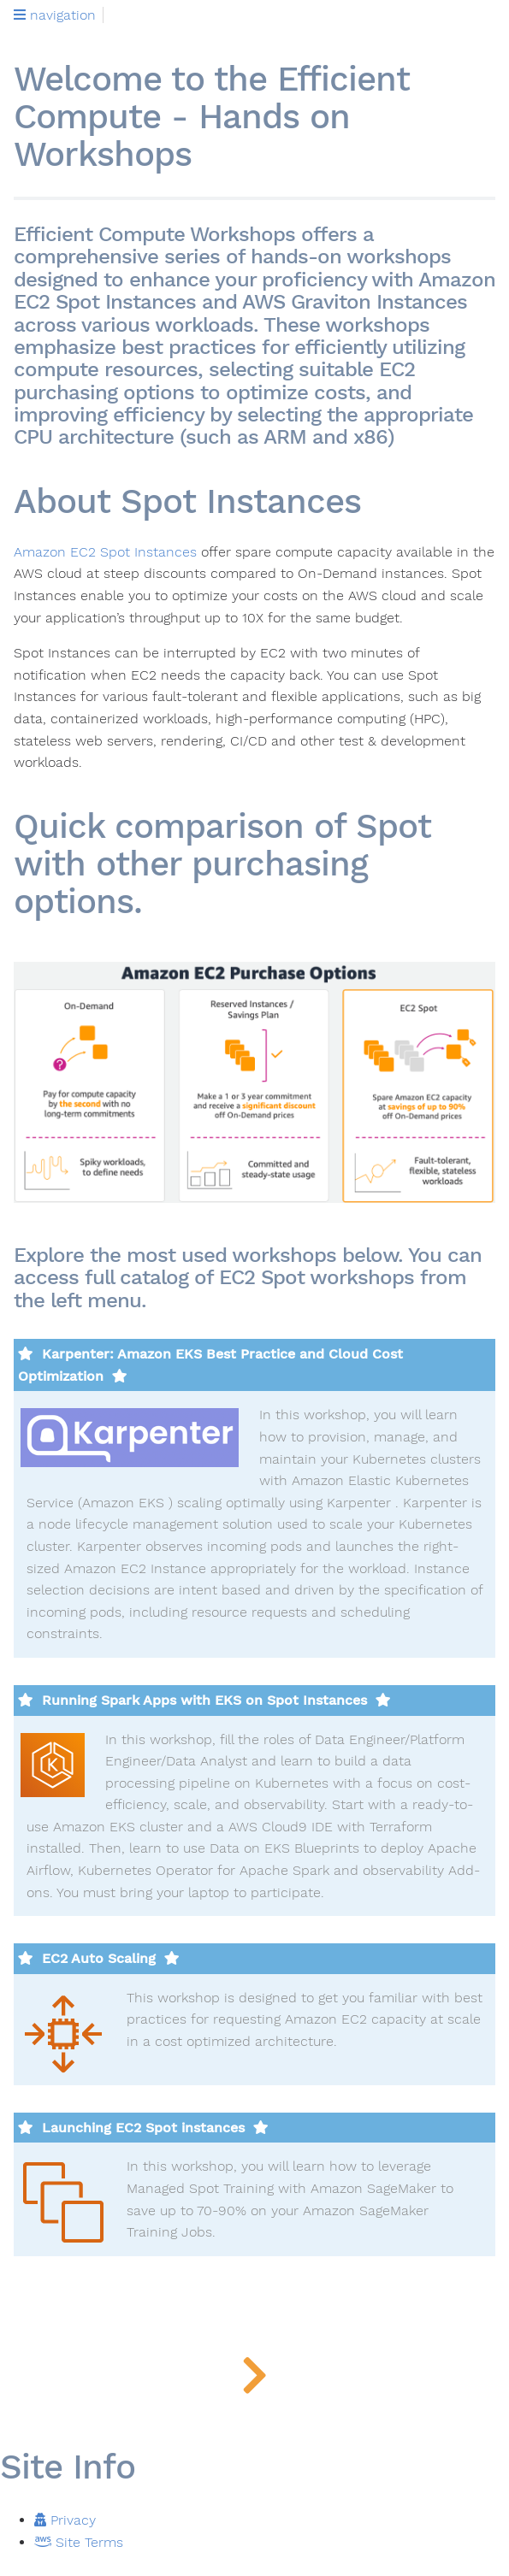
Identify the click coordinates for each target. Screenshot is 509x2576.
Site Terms (78, 2542)
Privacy (65, 2520)
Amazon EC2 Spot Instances (105, 552)
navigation (55, 15)
